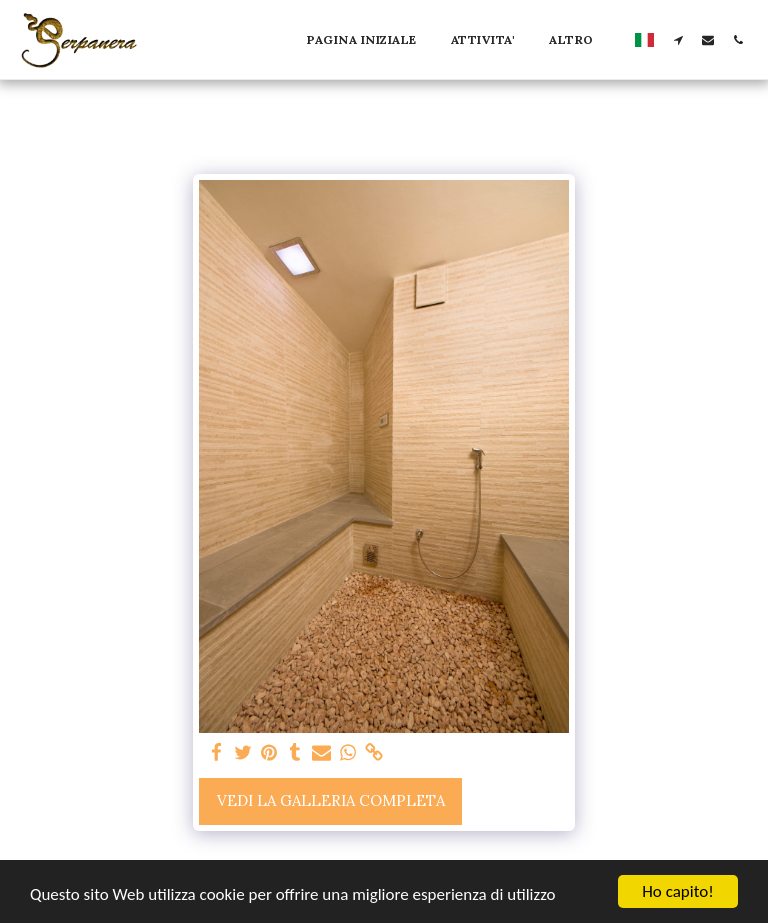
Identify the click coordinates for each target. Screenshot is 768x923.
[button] (678, 39)
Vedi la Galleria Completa (331, 800)
